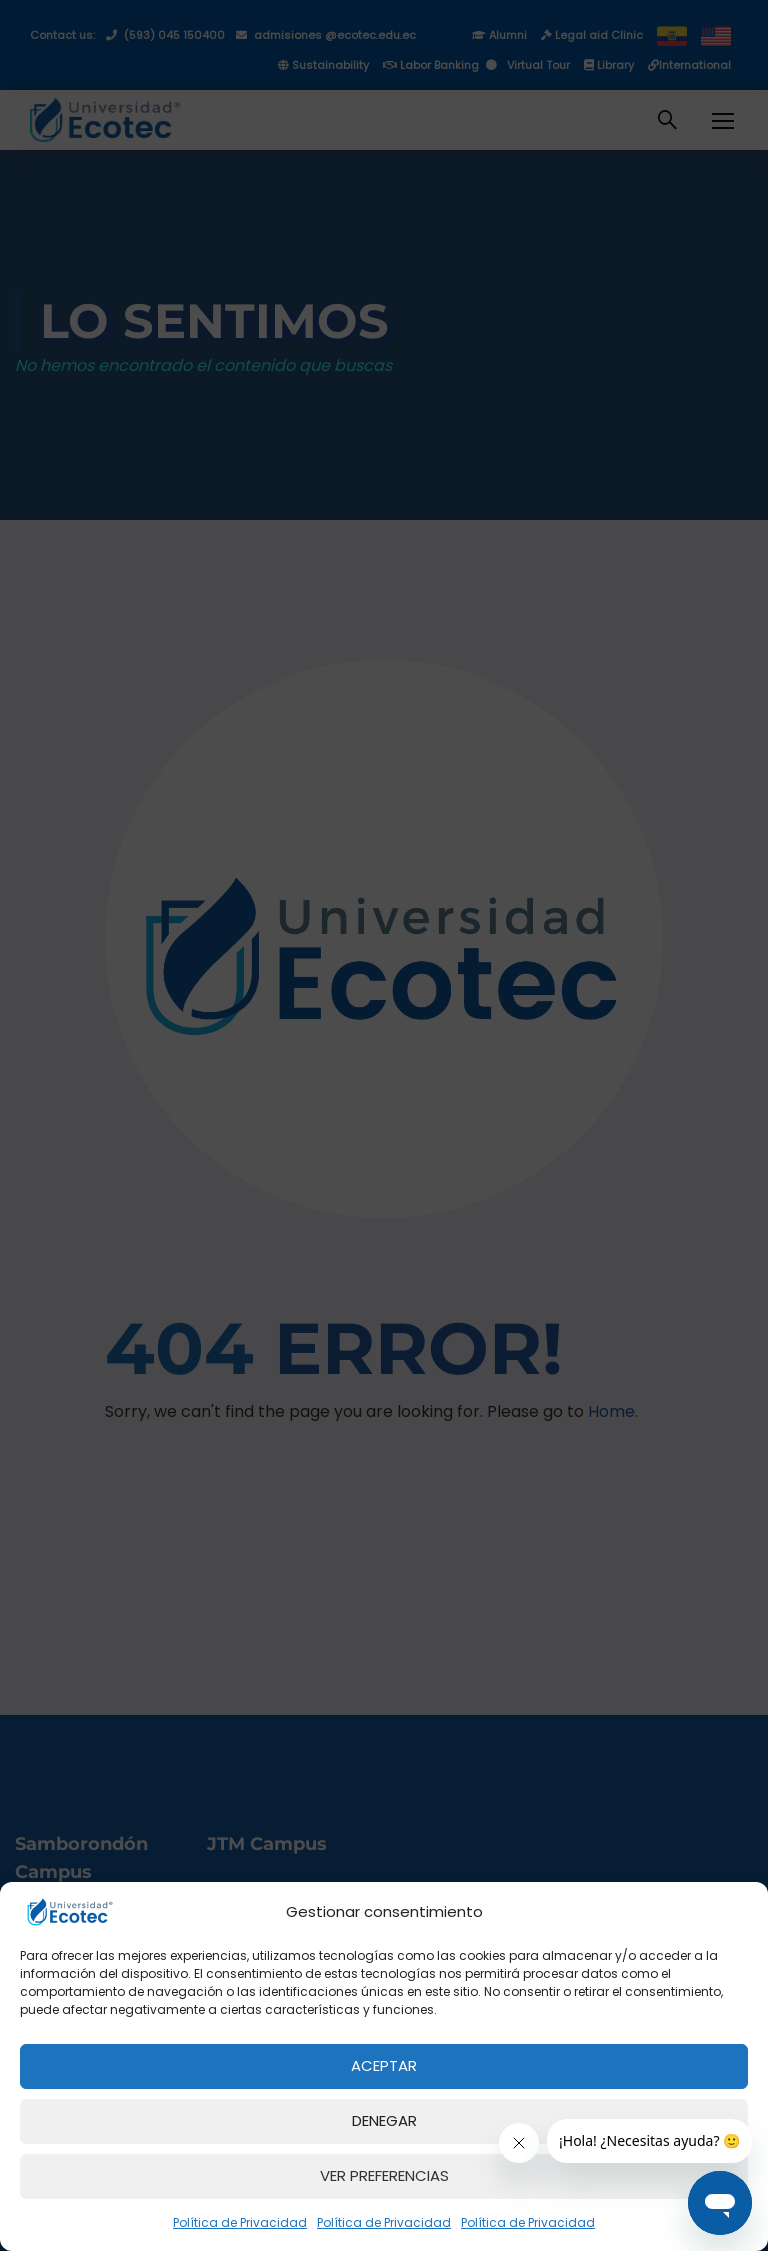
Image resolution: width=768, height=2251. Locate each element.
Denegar (384, 2120)
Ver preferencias (384, 2175)
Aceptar (384, 2065)
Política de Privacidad (240, 2222)
